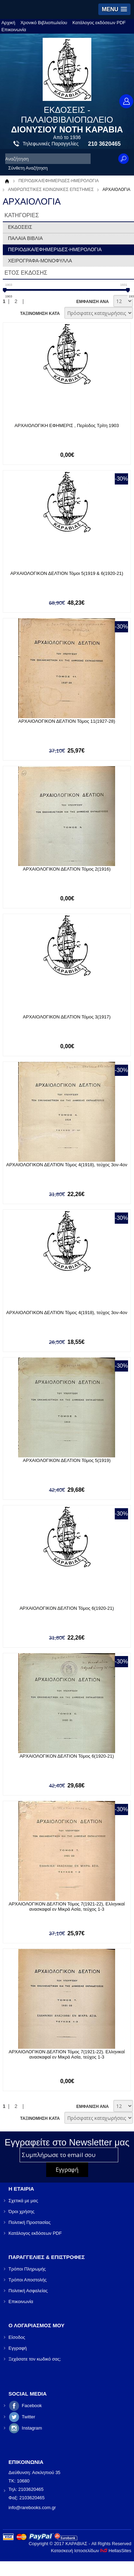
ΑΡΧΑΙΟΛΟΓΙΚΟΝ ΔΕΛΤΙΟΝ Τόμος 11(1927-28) (66, 721)
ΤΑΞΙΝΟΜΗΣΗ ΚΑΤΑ (39, 313)
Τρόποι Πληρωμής (27, 2269)
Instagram (32, 2428)
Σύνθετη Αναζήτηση (28, 168)
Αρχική (8, 22)
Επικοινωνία (13, 29)
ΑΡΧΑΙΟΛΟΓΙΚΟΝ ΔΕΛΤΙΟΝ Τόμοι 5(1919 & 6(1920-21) (66, 573)
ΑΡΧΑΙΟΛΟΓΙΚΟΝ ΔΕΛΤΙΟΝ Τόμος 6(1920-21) (67, 1608)
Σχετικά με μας (23, 2200)
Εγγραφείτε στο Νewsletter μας (67, 2142)
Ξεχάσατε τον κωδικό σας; (34, 2359)
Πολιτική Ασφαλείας (28, 2290)
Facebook (32, 2405)
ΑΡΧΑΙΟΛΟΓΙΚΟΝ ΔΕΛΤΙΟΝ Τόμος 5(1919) (67, 1460)
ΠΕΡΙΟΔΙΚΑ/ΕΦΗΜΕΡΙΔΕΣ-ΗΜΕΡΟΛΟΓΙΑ (59, 180)
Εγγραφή (17, 2348)
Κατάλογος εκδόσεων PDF (99, 22)
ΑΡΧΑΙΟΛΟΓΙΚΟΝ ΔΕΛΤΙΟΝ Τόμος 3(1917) (67, 1016)
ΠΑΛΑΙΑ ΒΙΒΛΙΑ (25, 238)
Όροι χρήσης (21, 2211)
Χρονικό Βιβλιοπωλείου (43, 22)
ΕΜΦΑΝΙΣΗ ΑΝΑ (92, 301)
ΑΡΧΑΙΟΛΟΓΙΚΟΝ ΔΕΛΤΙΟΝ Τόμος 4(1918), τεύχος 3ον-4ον (66, 1164)
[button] (114, 9)
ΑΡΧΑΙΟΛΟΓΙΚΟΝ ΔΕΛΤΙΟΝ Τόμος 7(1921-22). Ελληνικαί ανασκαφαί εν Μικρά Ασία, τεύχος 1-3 (67, 2054)
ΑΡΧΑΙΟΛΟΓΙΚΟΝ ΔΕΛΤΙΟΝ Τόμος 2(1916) (67, 869)
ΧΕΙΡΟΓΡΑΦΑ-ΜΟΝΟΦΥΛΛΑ (40, 260)
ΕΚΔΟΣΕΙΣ (20, 227)
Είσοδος (16, 2337)
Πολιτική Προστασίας (29, 2222)
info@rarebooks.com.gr (32, 2507)
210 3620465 (104, 144)
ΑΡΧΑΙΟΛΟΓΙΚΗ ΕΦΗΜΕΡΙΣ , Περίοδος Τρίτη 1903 (67, 425)
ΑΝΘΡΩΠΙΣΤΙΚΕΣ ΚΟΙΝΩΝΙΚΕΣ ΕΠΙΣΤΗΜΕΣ (51, 189)
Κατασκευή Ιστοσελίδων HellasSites (91, 2550)
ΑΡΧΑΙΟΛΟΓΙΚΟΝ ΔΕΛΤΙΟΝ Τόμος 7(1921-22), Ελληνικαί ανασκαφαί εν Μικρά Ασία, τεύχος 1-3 (67, 1906)
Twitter (28, 2416)
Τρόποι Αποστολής (27, 2279)
